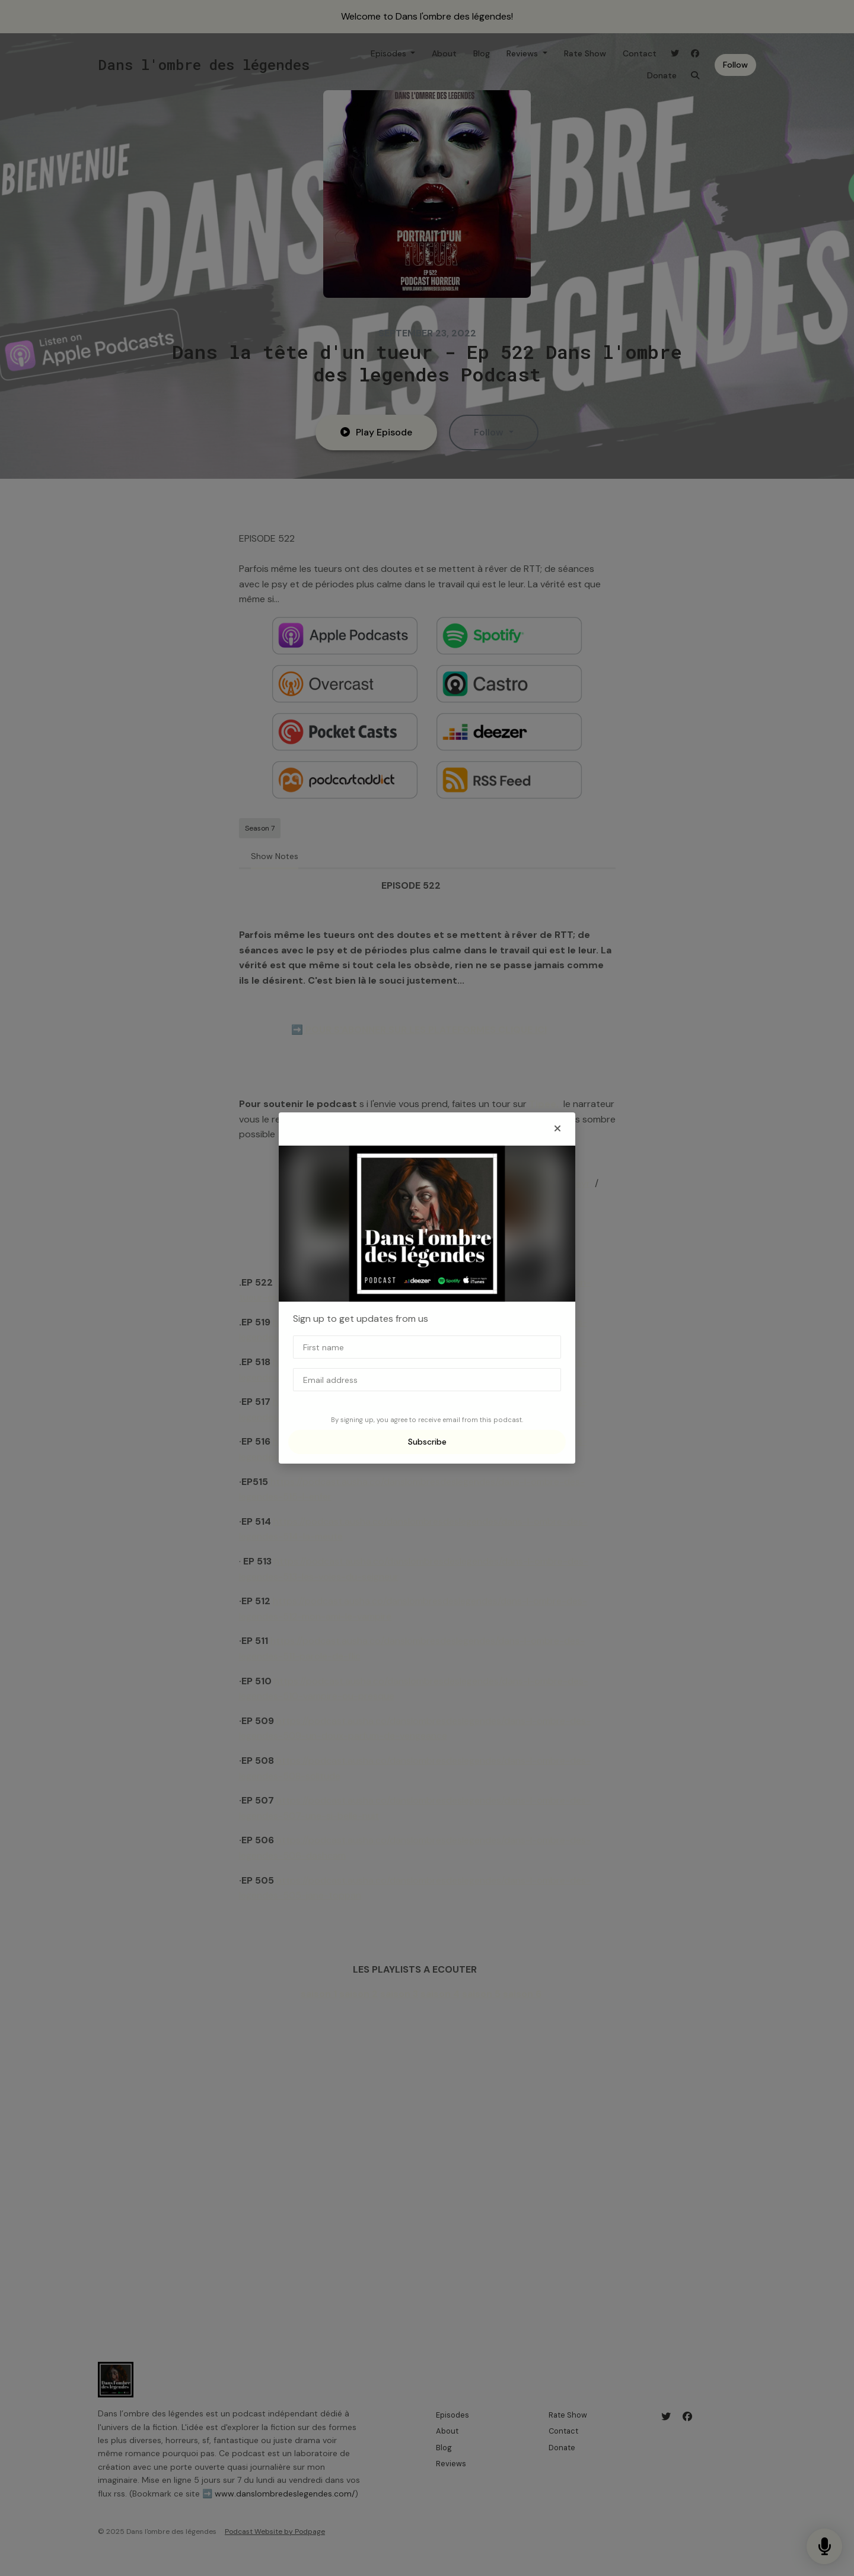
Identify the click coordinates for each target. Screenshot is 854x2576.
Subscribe (427, 1441)
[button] (557, 1129)
